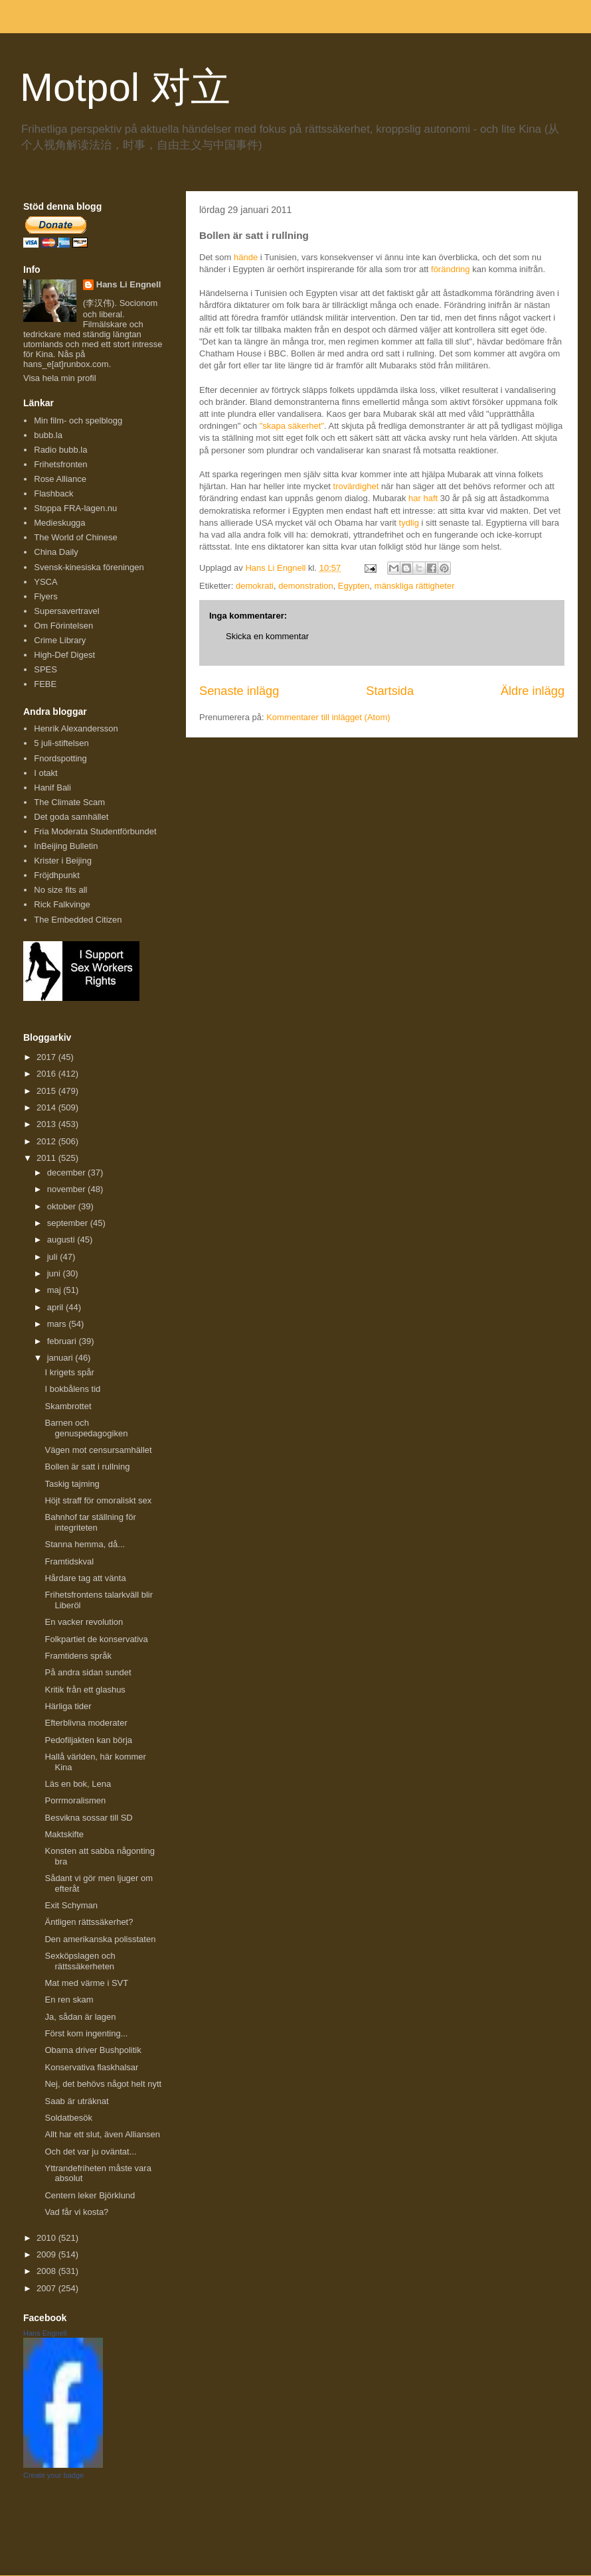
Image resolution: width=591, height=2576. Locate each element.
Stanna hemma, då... (84, 1544)
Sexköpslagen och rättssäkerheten (79, 1961)
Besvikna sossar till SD (88, 1818)
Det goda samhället (71, 817)
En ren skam (68, 2000)
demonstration (305, 586)
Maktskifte (64, 1834)
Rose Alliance (60, 479)
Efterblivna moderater (85, 1723)
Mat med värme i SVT (86, 1983)
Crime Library (60, 640)
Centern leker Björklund (89, 2195)
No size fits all (60, 890)
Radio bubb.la (60, 450)
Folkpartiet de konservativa (95, 1639)
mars (58, 1324)
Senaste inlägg (239, 691)
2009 (47, 2254)
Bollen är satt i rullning (86, 1467)
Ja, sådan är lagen (80, 2017)
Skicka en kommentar (267, 636)
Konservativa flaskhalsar (91, 2067)
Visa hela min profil (59, 378)
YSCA (45, 582)
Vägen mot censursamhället (97, 1450)
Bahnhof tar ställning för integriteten (89, 1522)
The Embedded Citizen (78, 920)
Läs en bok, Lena (77, 1784)
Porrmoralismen (75, 1800)
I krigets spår (69, 1372)
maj (55, 1290)
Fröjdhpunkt (57, 875)
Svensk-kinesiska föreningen (88, 567)
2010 (47, 2238)
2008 (47, 2271)
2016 (47, 1074)
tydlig (409, 523)
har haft (423, 498)
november (67, 1189)
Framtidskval (69, 1561)
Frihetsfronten (60, 464)
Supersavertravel (66, 611)
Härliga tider (67, 1706)
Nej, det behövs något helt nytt (102, 2084)
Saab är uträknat (76, 2101)
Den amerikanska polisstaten (99, 1939)
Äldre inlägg (532, 691)
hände (246, 257)
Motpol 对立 (125, 87)
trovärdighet (356, 486)
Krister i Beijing (63, 861)
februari (63, 1341)
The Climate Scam (69, 802)
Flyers (45, 596)
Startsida (390, 691)
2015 (47, 1091)
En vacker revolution (83, 1622)
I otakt (45, 773)
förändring (450, 269)
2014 (47, 1107)
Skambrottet (67, 1406)
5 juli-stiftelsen (61, 743)
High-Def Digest (64, 655)
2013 (47, 1124)
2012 (47, 1141)
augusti (62, 1240)
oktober (62, 1206)
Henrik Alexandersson (76, 728)
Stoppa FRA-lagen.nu (75, 508)
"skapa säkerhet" (292, 426)
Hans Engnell (44, 2333)
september (68, 1223)
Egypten (354, 586)
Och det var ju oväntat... (90, 2152)
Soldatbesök (68, 2118)
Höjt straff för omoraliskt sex (97, 1500)
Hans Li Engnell (128, 284)
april (56, 1307)
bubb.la (48, 435)
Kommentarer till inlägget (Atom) (328, 717)
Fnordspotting (60, 758)
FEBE (45, 684)
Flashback (53, 493)
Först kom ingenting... (85, 2033)
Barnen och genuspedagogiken (85, 1428)
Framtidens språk (77, 1656)
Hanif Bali (52, 788)
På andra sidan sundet (87, 1672)
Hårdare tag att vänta (85, 1578)
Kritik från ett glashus (84, 1690)
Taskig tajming (71, 1484)
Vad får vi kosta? (76, 2212)
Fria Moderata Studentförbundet (95, 831)
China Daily (56, 552)
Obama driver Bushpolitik (92, 2050)
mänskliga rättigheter (415, 586)
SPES (45, 669)
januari (61, 1358)
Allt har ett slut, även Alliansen (101, 2134)
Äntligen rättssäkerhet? (88, 1922)
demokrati (255, 586)
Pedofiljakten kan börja (88, 1740)
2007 (47, 2288)
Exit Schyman (70, 1905)
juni (55, 1273)
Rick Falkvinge (62, 904)
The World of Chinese (76, 537)
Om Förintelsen (63, 626)
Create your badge (53, 2475)
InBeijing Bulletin (66, 846)
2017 (47, 1057)
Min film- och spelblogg (78, 420)
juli (53, 1257)
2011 (47, 1158)
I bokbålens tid (72, 1389)
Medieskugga (59, 523)
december (67, 1172)
